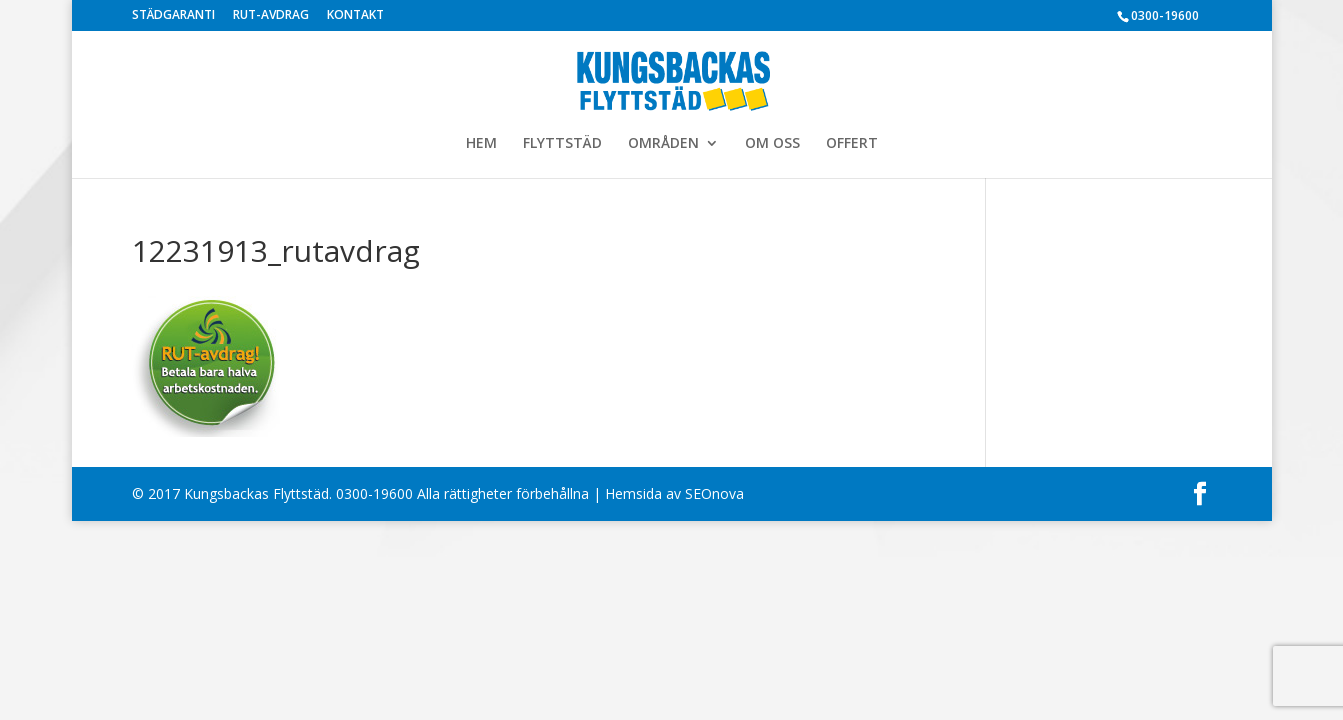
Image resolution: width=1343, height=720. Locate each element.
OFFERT (852, 144)
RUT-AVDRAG (271, 16)
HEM (481, 144)
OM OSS (772, 144)
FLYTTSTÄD (562, 144)
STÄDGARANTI (173, 16)
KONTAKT (355, 16)
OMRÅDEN (663, 144)
